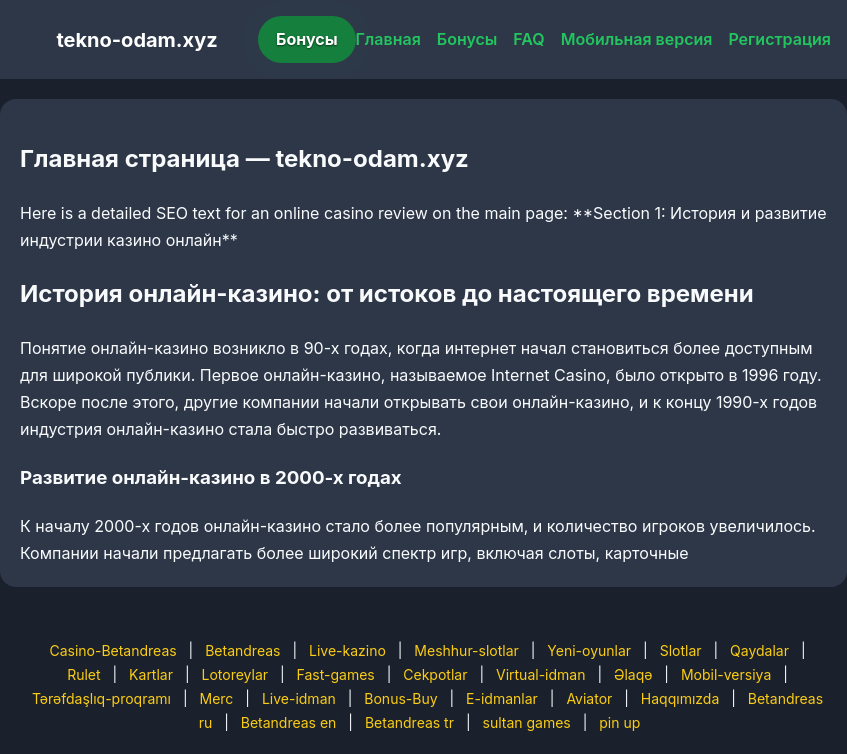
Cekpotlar (435, 674)
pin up (619, 722)
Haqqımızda (680, 698)
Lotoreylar (235, 674)
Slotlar (681, 650)
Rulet (83, 674)
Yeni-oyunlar (589, 650)
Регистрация (779, 39)
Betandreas (242, 650)
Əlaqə (633, 674)
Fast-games (336, 674)
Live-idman (299, 698)
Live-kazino (347, 650)
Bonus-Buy (400, 698)
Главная (388, 39)
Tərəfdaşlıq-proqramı (101, 698)
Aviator (589, 698)
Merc (217, 698)
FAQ (528, 39)
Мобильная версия (637, 39)
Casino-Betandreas (112, 650)
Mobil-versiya (726, 674)
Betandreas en (289, 722)
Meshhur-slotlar (466, 650)
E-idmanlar (502, 698)
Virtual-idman (540, 674)
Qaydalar (759, 650)
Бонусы (307, 39)
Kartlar (151, 674)
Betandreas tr (409, 722)
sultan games (527, 722)
